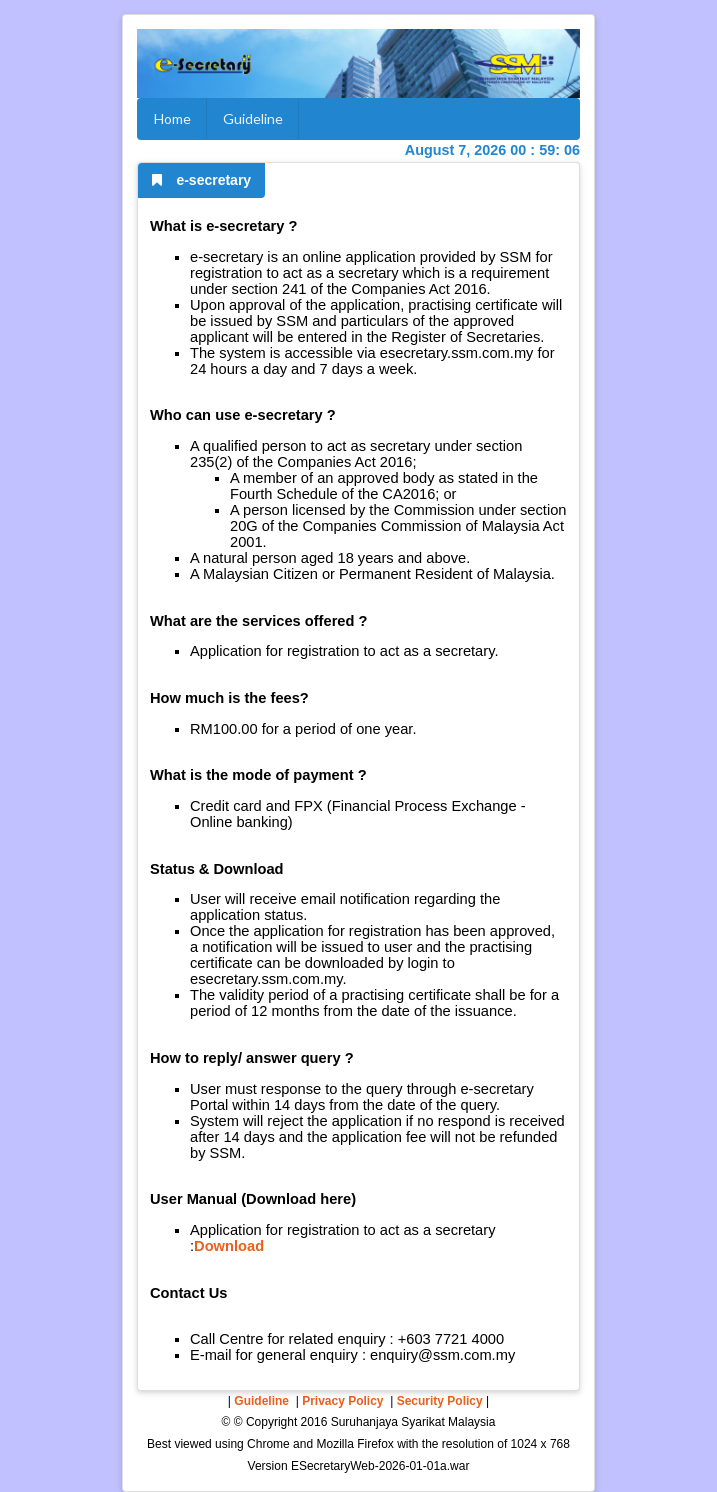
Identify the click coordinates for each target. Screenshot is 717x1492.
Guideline (253, 118)
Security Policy (440, 1401)
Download (229, 1246)
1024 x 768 (540, 1444)
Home (172, 118)
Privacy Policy (342, 1401)
